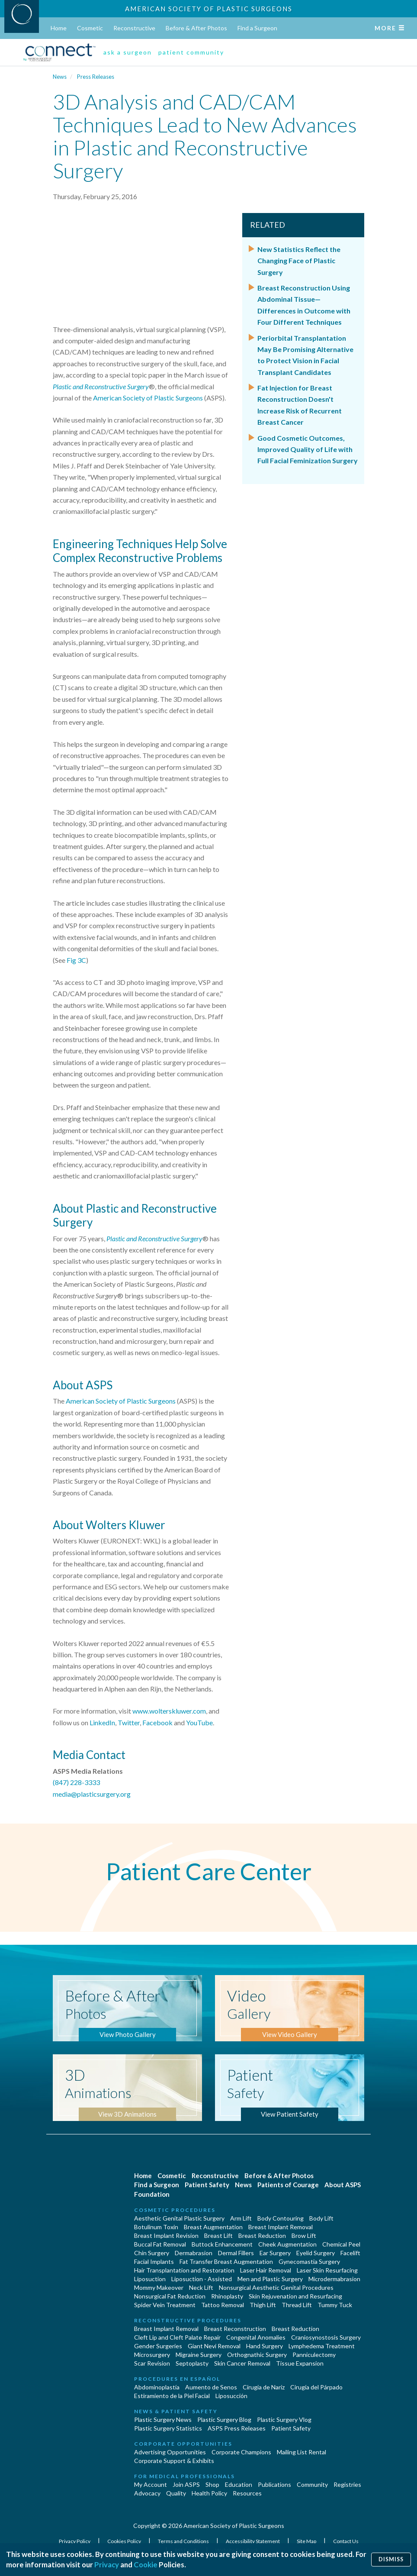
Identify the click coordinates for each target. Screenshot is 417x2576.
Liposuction (150, 2278)
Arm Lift (241, 2218)
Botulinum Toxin (156, 2227)
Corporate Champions (241, 2452)
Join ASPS (186, 2484)
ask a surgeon (127, 52)
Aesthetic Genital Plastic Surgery (179, 2218)
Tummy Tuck (335, 2304)
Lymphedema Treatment (322, 2346)
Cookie (145, 2564)
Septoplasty (192, 2363)
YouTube (199, 1722)
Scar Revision (152, 2363)
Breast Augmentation (213, 2227)
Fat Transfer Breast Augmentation (226, 2261)
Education (238, 2484)
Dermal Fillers (236, 2252)
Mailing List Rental (301, 2452)
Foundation (152, 2194)
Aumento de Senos (211, 2387)
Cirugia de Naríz (264, 2387)
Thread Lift (297, 2304)
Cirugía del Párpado (316, 2387)
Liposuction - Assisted (201, 2278)
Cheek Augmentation (287, 2244)
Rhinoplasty (227, 2296)
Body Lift (321, 2218)
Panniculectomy (314, 2354)
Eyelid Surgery (315, 2252)
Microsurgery (152, 2354)
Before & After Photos (196, 28)
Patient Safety (207, 2185)
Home (59, 28)
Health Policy (209, 2493)
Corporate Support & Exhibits (174, 2460)
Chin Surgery (151, 2252)
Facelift (350, 2252)
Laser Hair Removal (265, 2270)
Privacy (106, 2564)
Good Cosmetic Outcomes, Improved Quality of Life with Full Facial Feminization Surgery (307, 449)
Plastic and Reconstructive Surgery (101, 386)
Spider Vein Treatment (165, 2304)
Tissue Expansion (300, 2363)
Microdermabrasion (334, 2278)
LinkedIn (102, 1722)
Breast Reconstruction (235, 2328)
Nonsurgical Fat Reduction (169, 2296)
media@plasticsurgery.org (92, 1794)
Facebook (157, 1722)
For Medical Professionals (184, 2476)
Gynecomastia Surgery (309, 2261)
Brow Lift (304, 2235)
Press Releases (95, 76)
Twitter (129, 1722)
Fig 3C (76, 960)
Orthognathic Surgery (257, 2354)
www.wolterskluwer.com (169, 1711)
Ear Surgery (275, 2252)
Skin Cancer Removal (242, 2363)
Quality (176, 2493)
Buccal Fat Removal (160, 2244)
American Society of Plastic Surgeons (208, 9)
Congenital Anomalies (255, 2337)
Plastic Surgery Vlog (284, 2419)
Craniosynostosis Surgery (326, 2337)
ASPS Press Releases (237, 2428)
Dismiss (391, 2559)
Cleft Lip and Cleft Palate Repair (177, 2337)
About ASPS (342, 2185)
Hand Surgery (264, 2346)
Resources (247, 2493)
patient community (191, 52)
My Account (150, 2484)
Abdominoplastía (157, 2387)
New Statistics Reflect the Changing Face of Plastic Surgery (298, 260)
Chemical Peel (341, 2244)
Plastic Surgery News (163, 2419)
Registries (347, 2484)
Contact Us (346, 2541)
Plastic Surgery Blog (224, 2419)
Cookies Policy (124, 2541)
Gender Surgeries (158, 2346)
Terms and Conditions (184, 2541)
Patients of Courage (288, 2185)
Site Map (307, 2541)
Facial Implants (154, 2261)
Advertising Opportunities (170, 2452)
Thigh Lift (263, 2304)
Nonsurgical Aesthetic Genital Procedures (276, 2287)
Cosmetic (90, 28)
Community (312, 2484)
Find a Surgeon (257, 28)
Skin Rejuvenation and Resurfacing (295, 2296)
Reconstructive (134, 28)
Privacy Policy (75, 2541)
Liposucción (231, 2395)
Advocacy (147, 2493)
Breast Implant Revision (166, 2235)
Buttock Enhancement (222, 2244)
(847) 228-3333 (76, 1782)
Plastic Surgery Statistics (168, 2428)
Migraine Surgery (198, 2354)
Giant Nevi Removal (214, 2346)
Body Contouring (280, 2218)
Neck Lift (201, 2287)
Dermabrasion (193, 2252)
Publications (274, 2484)
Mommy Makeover (158, 2287)
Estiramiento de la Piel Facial (172, 2395)
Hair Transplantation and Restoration (184, 2270)
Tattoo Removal (222, 2304)
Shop (212, 2484)
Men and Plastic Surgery (270, 2278)
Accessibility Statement (253, 2541)
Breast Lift (218, 2235)
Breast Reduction (262, 2235)
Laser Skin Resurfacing (327, 2270)
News (60, 76)
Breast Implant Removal (280, 2227)
